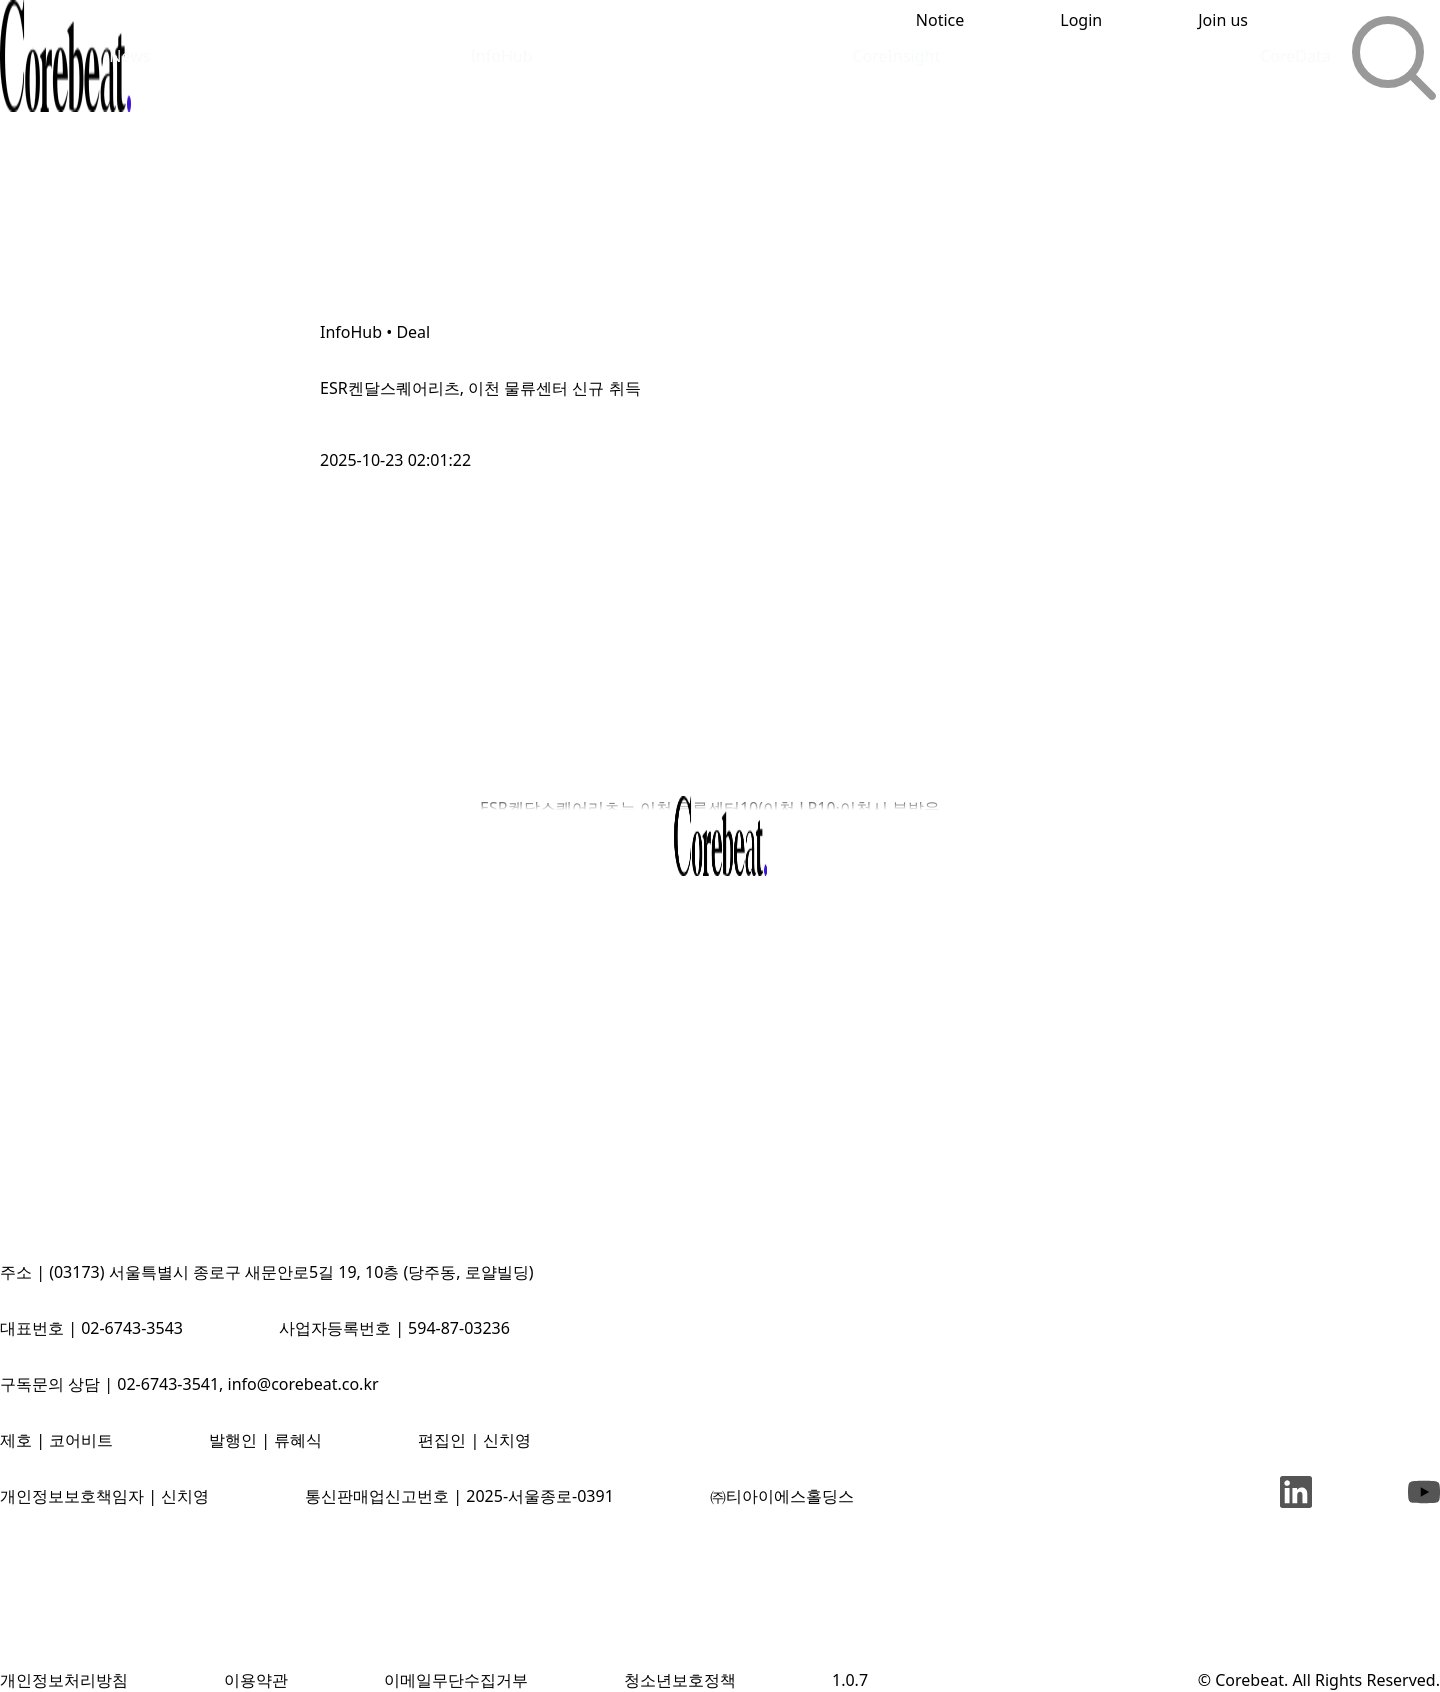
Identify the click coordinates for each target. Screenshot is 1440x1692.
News (129, 56)
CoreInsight (896, 56)
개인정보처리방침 (64, 1680)
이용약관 (256, 1680)
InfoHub (501, 56)
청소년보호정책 (680, 1680)
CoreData (1295, 56)
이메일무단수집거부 (456, 1680)
